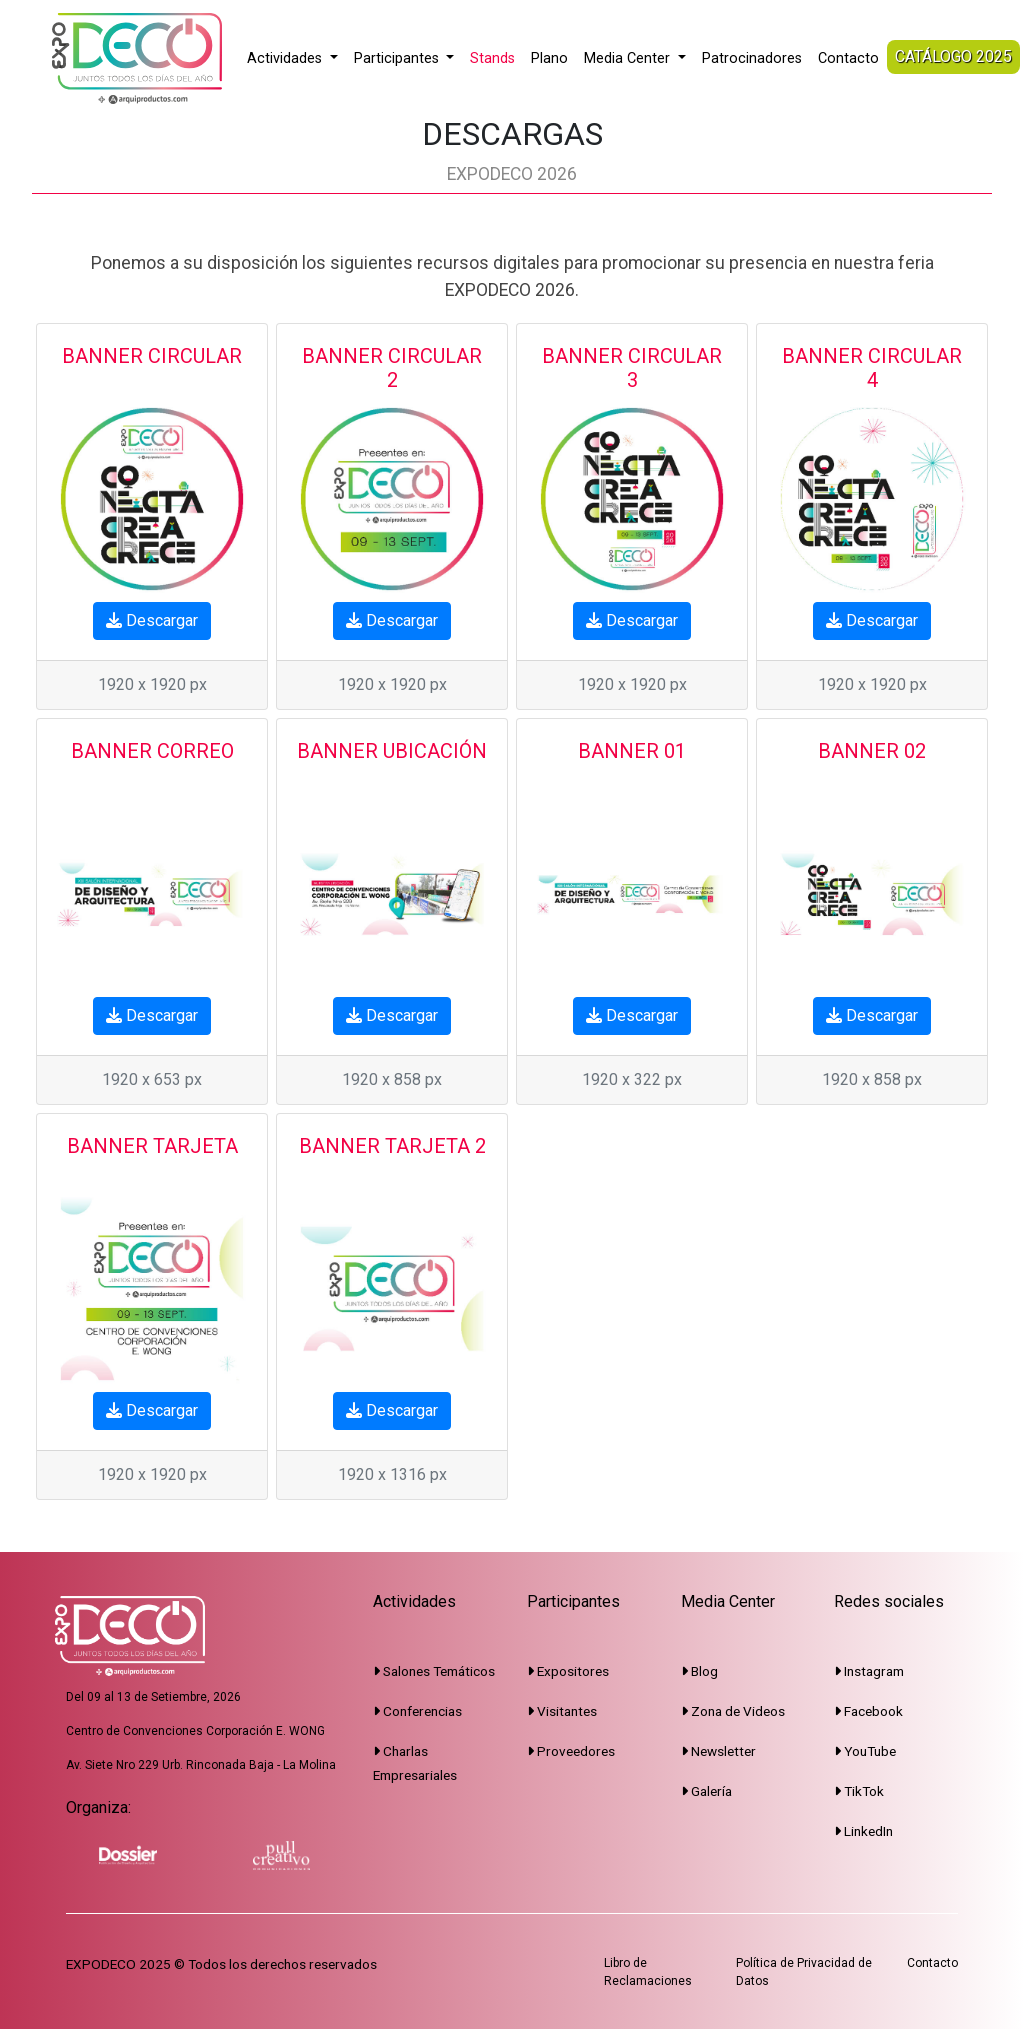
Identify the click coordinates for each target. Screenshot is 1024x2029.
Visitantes (562, 1711)
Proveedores (571, 1751)
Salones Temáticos (434, 1671)
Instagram (869, 1671)
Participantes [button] (398, 58)
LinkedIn (863, 1831)
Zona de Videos (733, 1711)
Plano (549, 58)
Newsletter (718, 1751)
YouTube (865, 1751)
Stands (492, 58)
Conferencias (417, 1711)
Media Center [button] (629, 58)
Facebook (868, 1711)
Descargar (152, 620)
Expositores (568, 1671)
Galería (706, 1791)
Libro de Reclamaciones (648, 1972)
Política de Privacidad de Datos (804, 1972)
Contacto (848, 58)
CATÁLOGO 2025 (953, 56)
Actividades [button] (286, 58)
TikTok (859, 1791)
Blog (699, 1671)
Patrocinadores (752, 58)
